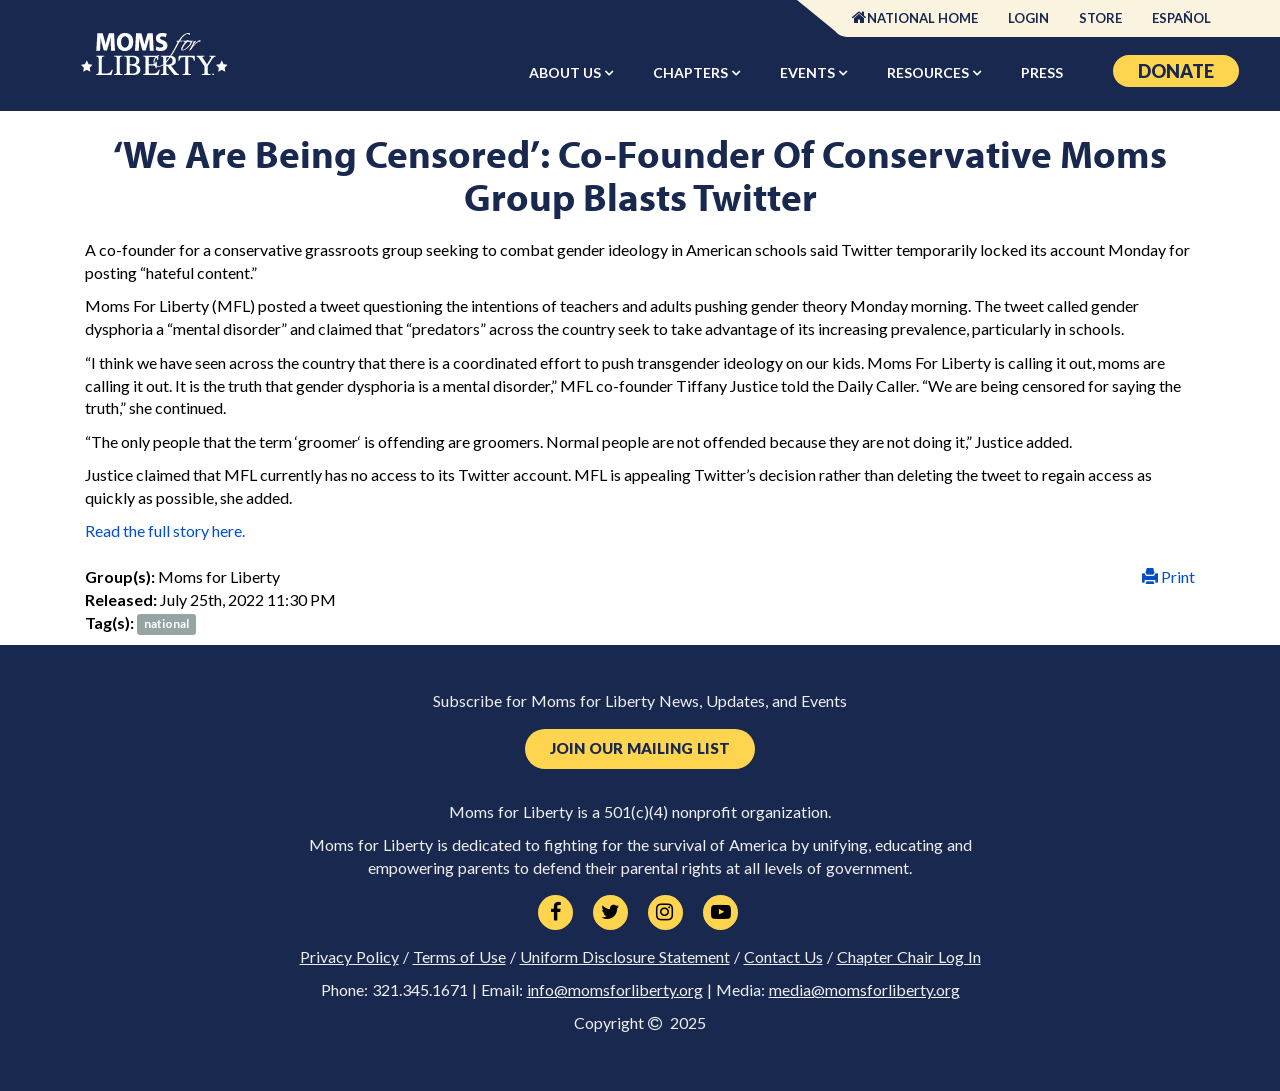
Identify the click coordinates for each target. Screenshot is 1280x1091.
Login (1028, 18)
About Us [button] (566, 72)
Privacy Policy (349, 957)
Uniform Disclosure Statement (625, 957)
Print (1168, 576)
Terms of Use (459, 957)
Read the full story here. (165, 530)
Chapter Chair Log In (909, 957)
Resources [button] (929, 72)
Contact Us (783, 957)
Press (1042, 72)
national (166, 624)
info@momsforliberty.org (615, 990)
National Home (922, 18)
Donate (1176, 71)
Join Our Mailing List (640, 748)
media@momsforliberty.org (864, 990)
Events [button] (809, 72)
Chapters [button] (692, 72)
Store (1100, 18)
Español (1181, 18)
